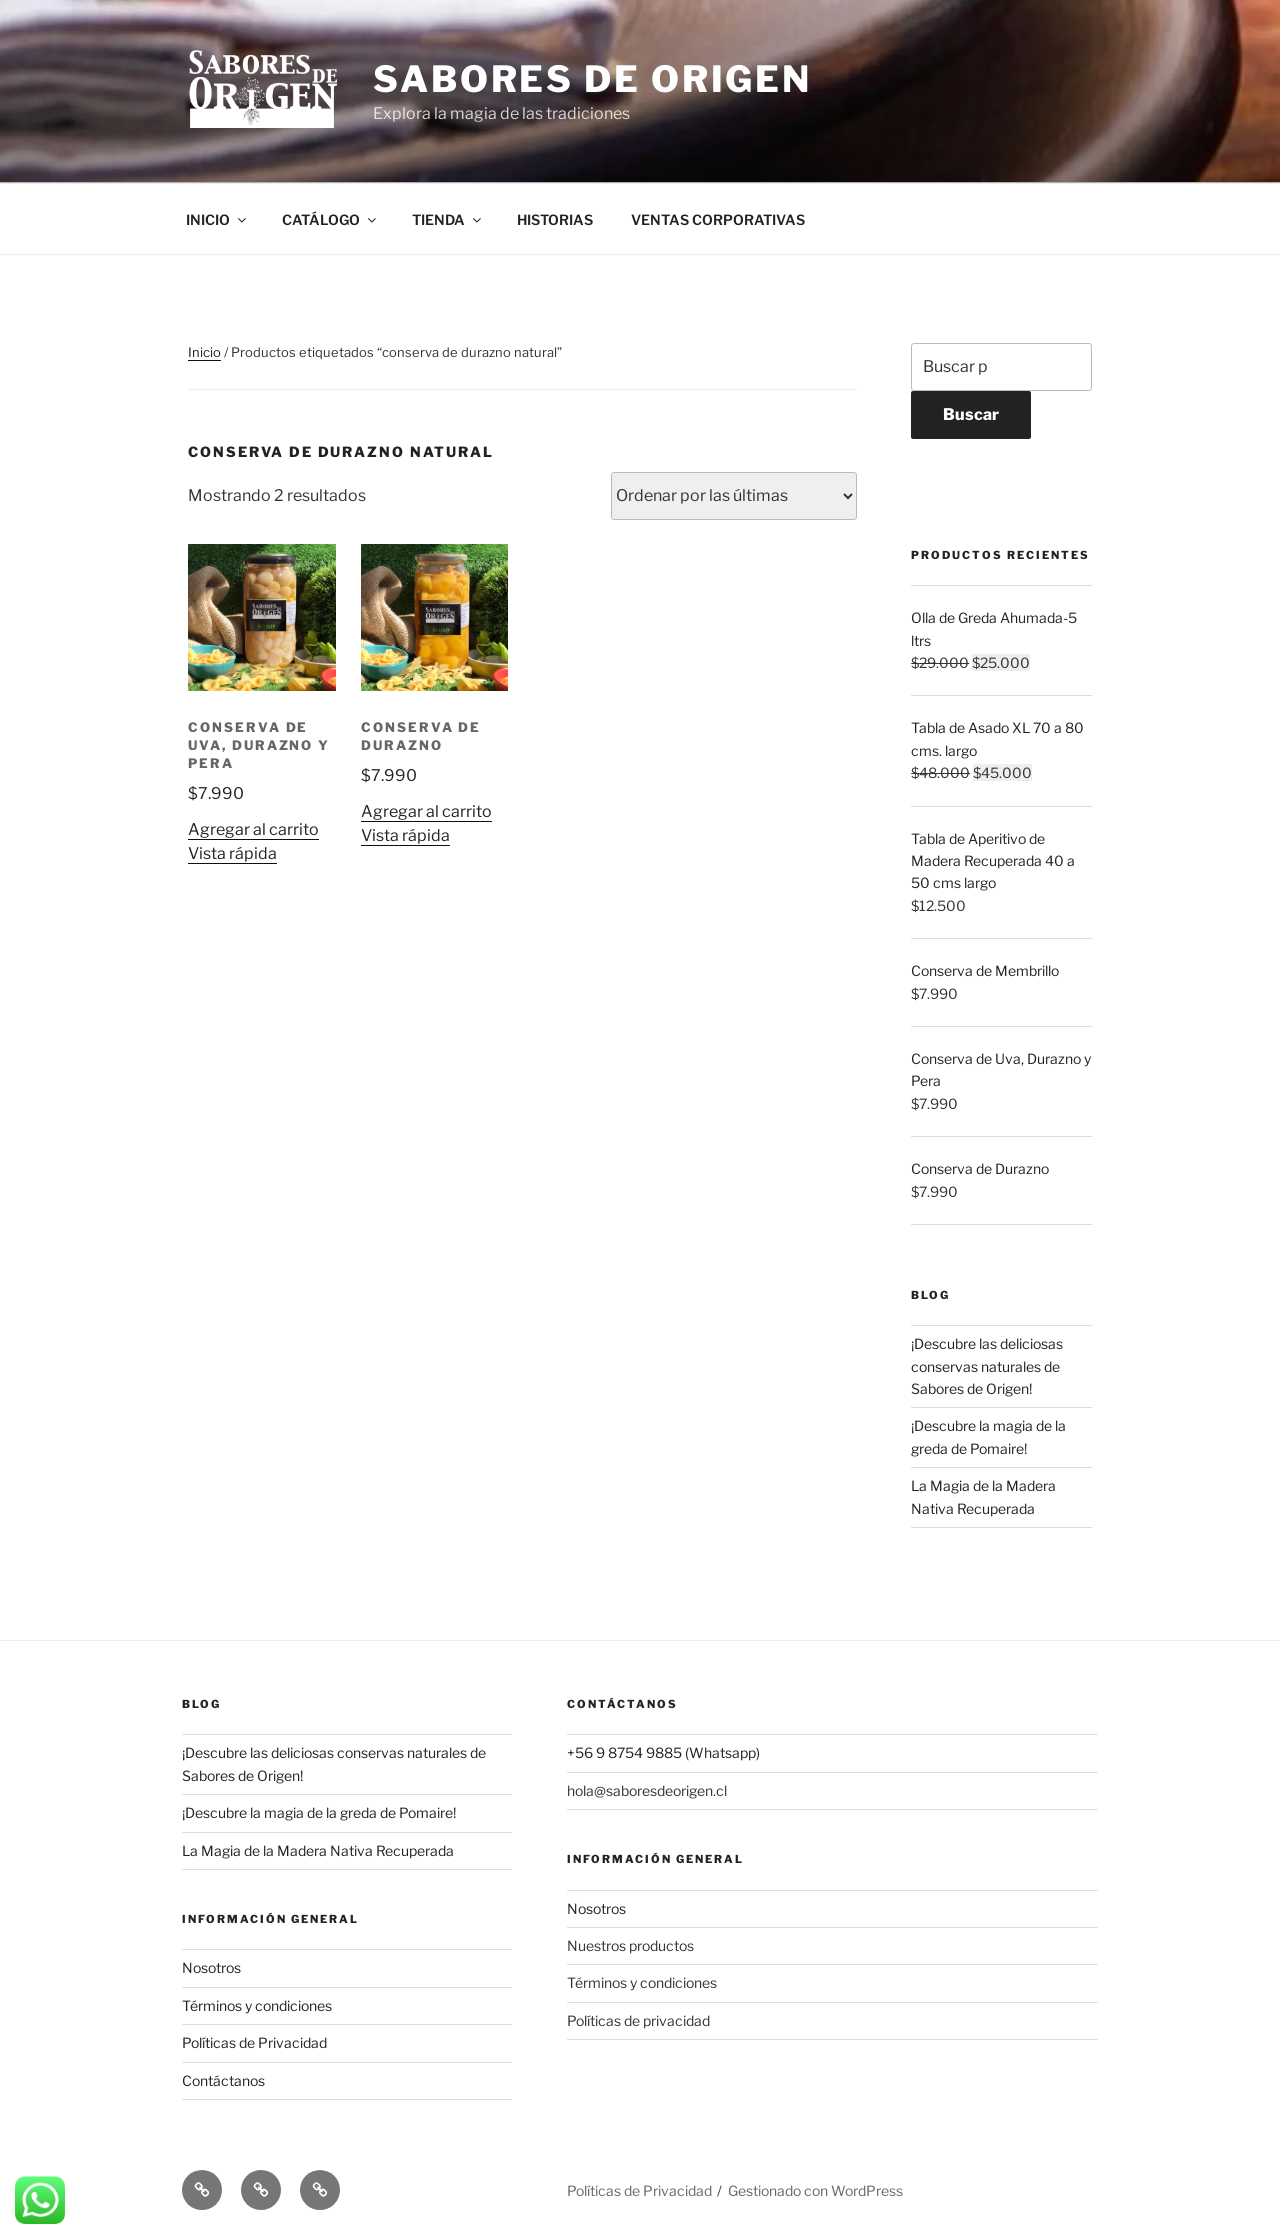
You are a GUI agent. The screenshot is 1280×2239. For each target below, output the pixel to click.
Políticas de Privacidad (254, 2042)
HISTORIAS (555, 219)
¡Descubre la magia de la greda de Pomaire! (319, 1812)
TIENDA (448, 219)
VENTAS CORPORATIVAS (718, 219)
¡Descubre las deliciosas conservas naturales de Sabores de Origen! (987, 1366)
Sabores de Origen (592, 79)
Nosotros (211, 1967)
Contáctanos (223, 2080)
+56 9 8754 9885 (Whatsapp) (663, 1752)
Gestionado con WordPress (815, 2190)
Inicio (204, 352)
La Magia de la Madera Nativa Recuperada (318, 1850)
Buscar (971, 414)
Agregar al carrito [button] (253, 829)
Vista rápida (232, 853)
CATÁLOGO (330, 219)
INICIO (217, 219)
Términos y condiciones (257, 2005)
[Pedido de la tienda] (734, 496)
